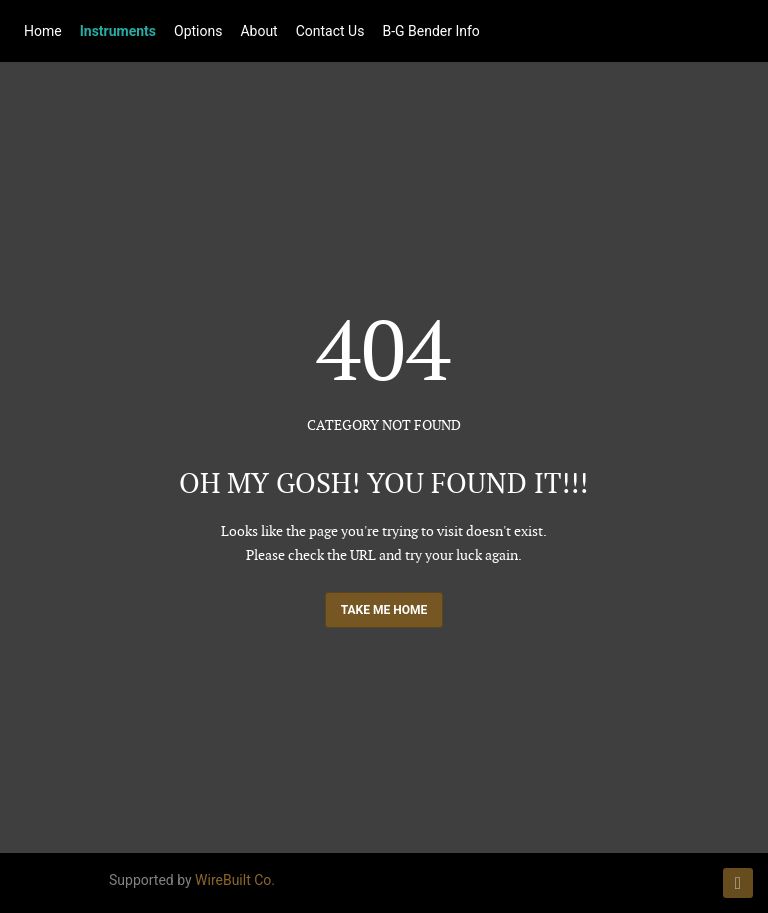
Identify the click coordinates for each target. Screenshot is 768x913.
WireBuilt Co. (235, 880)
